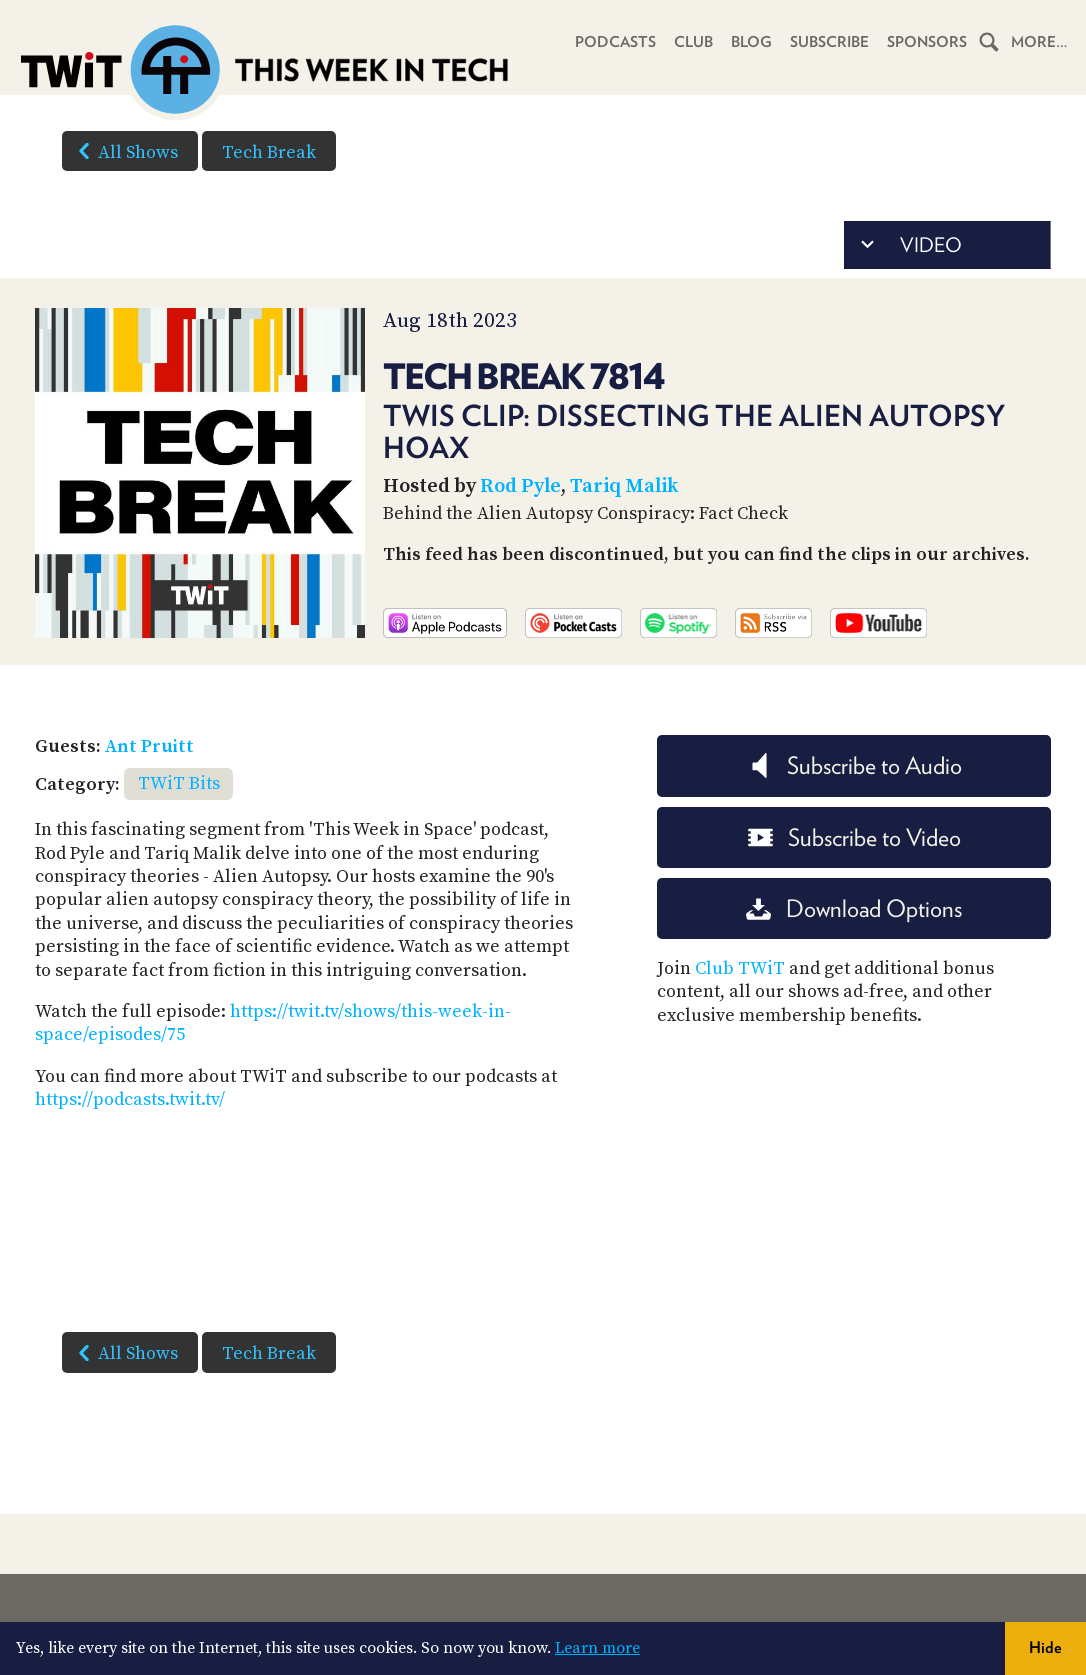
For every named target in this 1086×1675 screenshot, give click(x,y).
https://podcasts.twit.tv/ (130, 1099)
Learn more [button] (597, 1648)
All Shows (124, 151)
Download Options (854, 908)
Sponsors (927, 42)
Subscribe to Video (854, 837)
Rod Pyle (520, 486)
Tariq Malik (624, 486)
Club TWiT (740, 968)
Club (693, 42)
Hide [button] (1045, 1647)
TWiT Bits (179, 783)
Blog (751, 42)
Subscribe (829, 42)
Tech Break (269, 152)
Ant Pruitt (149, 746)
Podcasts (615, 42)
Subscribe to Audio (854, 765)
